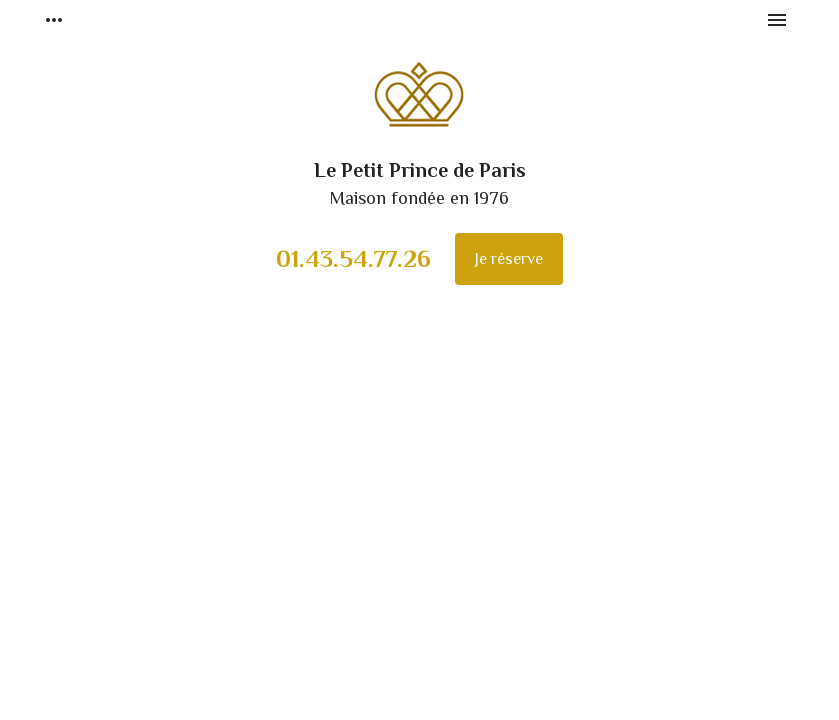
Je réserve (509, 259)
